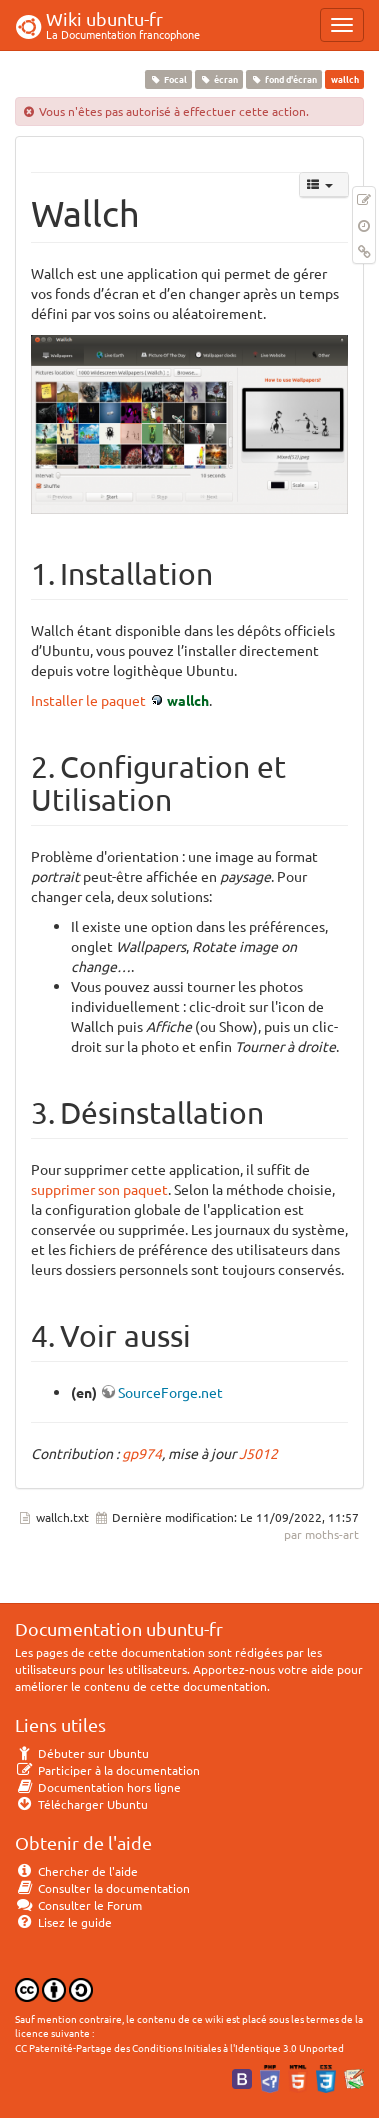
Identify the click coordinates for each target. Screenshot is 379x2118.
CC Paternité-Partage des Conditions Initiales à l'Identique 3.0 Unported (179, 2047)
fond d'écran (284, 79)
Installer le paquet (88, 700)
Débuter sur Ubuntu (82, 1753)
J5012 (258, 1453)
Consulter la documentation (102, 1888)
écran (218, 79)
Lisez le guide (63, 1922)
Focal (168, 79)
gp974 (142, 1453)
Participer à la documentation (107, 1770)
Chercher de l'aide (76, 1871)
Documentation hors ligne (98, 1787)
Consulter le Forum (78, 1905)
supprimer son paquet (99, 1189)
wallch (188, 700)
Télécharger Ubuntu (81, 1804)
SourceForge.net (170, 1392)
